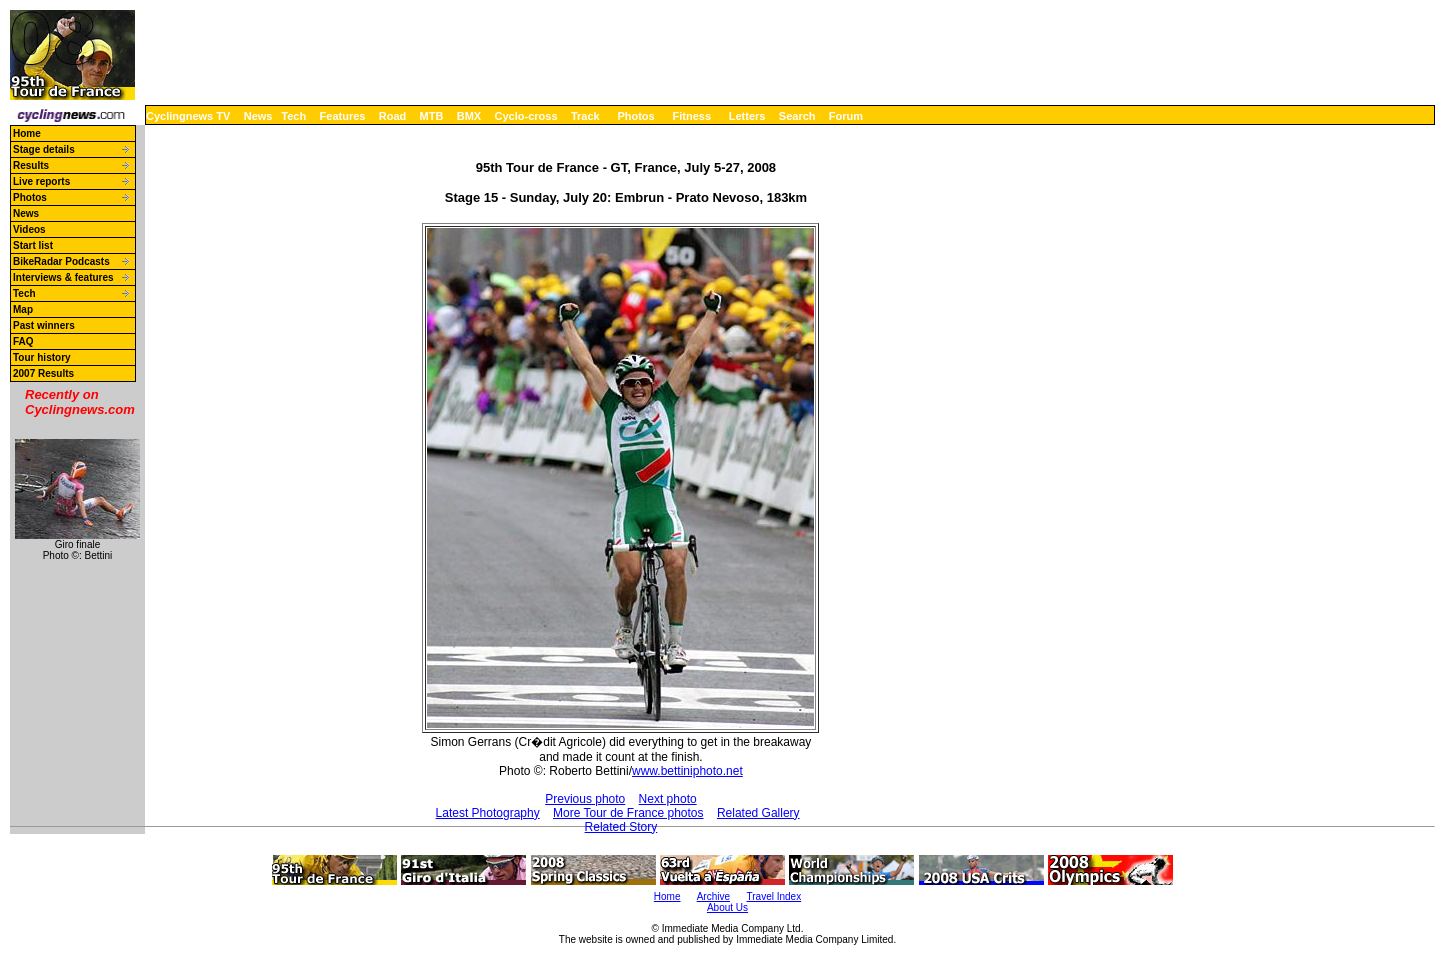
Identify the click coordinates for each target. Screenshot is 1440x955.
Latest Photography (488, 813)
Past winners (44, 325)
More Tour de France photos (628, 813)
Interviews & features (63, 277)
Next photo (668, 799)
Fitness (691, 116)
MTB (432, 116)
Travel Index (774, 896)
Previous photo (585, 799)
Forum (846, 116)
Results (31, 165)
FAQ (23, 341)
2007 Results (43, 373)
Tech (293, 116)
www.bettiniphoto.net (687, 771)
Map (23, 309)
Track (585, 116)
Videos (29, 229)
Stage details (44, 149)
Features (343, 116)
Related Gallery (758, 813)
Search (797, 116)
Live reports (41, 181)
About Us (727, 907)
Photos (635, 116)
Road (393, 116)
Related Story (621, 827)
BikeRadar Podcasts (61, 261)
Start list (33, 245)
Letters (747, 116)
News (258, 116)
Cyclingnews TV (188, 116)
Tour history (42, 357)
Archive (713, 896)
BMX (469, 116)
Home (27, 133)
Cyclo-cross (526, 116)
